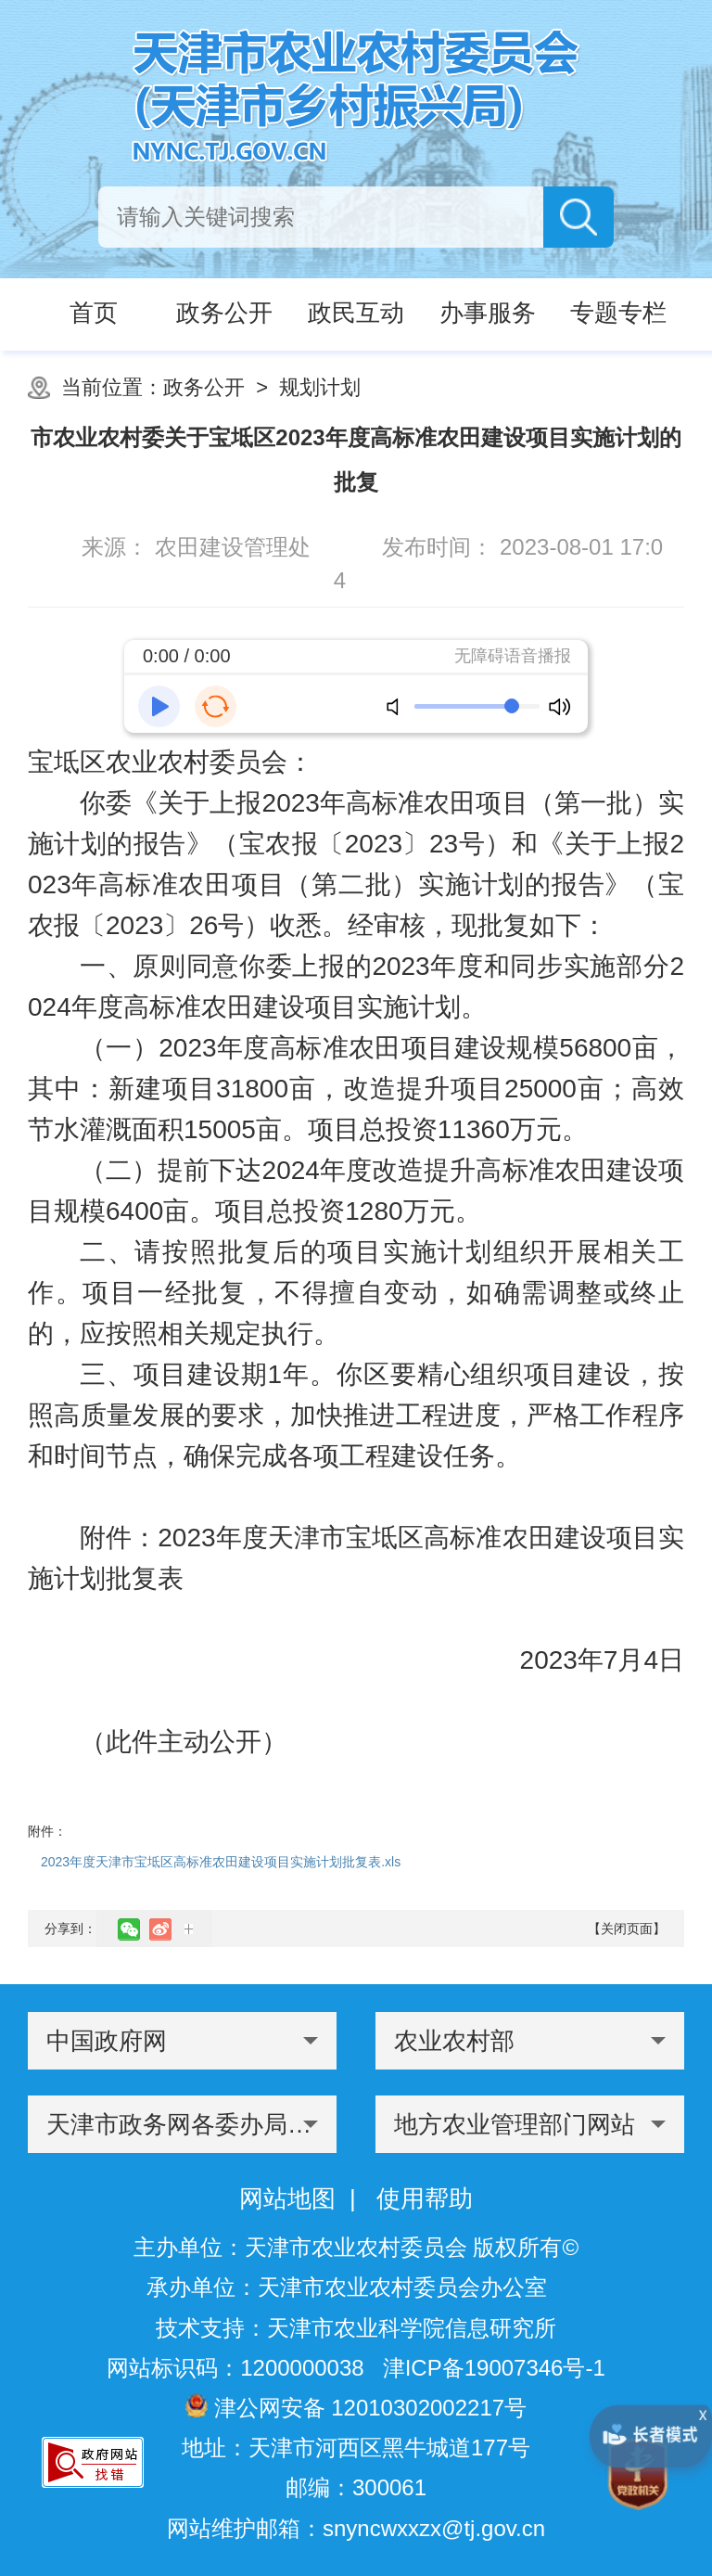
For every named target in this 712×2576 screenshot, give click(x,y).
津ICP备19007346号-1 (494, 2367)
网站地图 (287, 2198)
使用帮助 (424, 2198)
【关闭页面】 (627, 1928)
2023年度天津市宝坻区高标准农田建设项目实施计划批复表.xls (220, 1861)
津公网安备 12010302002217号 (356, 2406)
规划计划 (320, 387)
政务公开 (204, 387)
